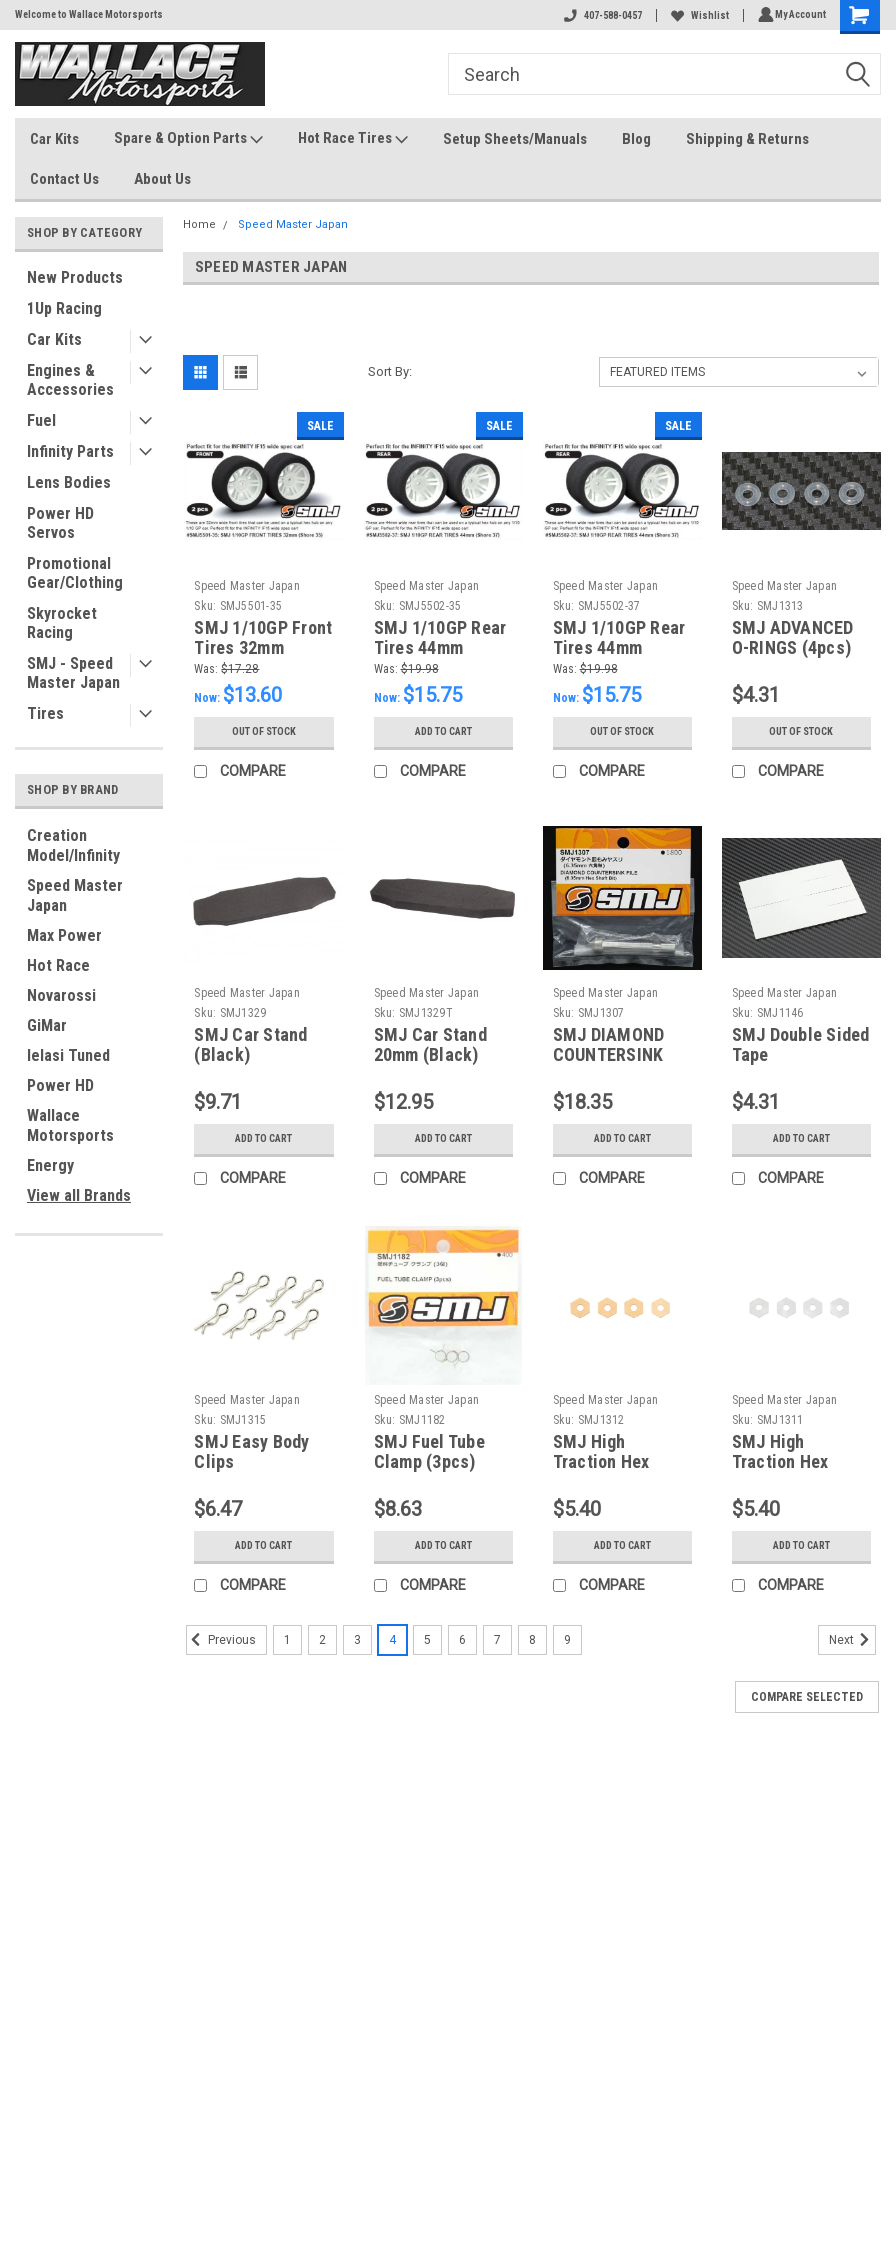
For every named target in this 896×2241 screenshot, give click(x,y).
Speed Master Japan (75, 895)
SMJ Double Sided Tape (801, 1045)
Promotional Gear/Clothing (75, 573)
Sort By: (390, 371)
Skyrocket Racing (62, 623)
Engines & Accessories (70, 380)
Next (852, 1640)
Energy (50, 1165)
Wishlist (697, 15)
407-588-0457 (600, 15)
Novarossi (61, 995)
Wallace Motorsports (70, 1125)
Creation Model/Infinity (73, 845)
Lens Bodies (69, 482)
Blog (636, 139)
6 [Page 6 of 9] (462, 1640)
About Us (162, 179)
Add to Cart (443, 732)
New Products (75, 277)
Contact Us (64, 179)
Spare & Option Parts (188, 139)
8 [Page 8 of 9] (532, 1640)
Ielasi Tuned (68, 1055)
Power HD (60, 1085)
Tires (45, 713)
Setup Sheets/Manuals (515, 139)
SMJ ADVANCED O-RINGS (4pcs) (793, 638)
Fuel (41, 420)
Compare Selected (807, 1697)
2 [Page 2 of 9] (322, 1640)
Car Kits (54, 139)
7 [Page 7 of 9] (497, 1640)
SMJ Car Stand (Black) (250, 1045)
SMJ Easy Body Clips (251, 1452)
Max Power (64, 935)
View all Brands (79, 1195)
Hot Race (58, 965)
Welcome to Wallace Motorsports (89, 14)
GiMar (47, 1025)
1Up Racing (64, 308)
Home (199, 224)
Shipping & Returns (747, 139)
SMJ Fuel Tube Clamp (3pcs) (429, 1452)
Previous (221, 1640)
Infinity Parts (70, 451)
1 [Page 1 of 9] (287, 1640)
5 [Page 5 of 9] (427, 1640)
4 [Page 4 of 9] (392, 1640)
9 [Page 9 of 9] (567, 1640)
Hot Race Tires (353, 139)
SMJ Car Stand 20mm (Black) (430, 1045)
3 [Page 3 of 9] (357, 1640)
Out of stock (263, 732)
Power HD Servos (60, 523)
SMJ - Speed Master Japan (73, 673)
